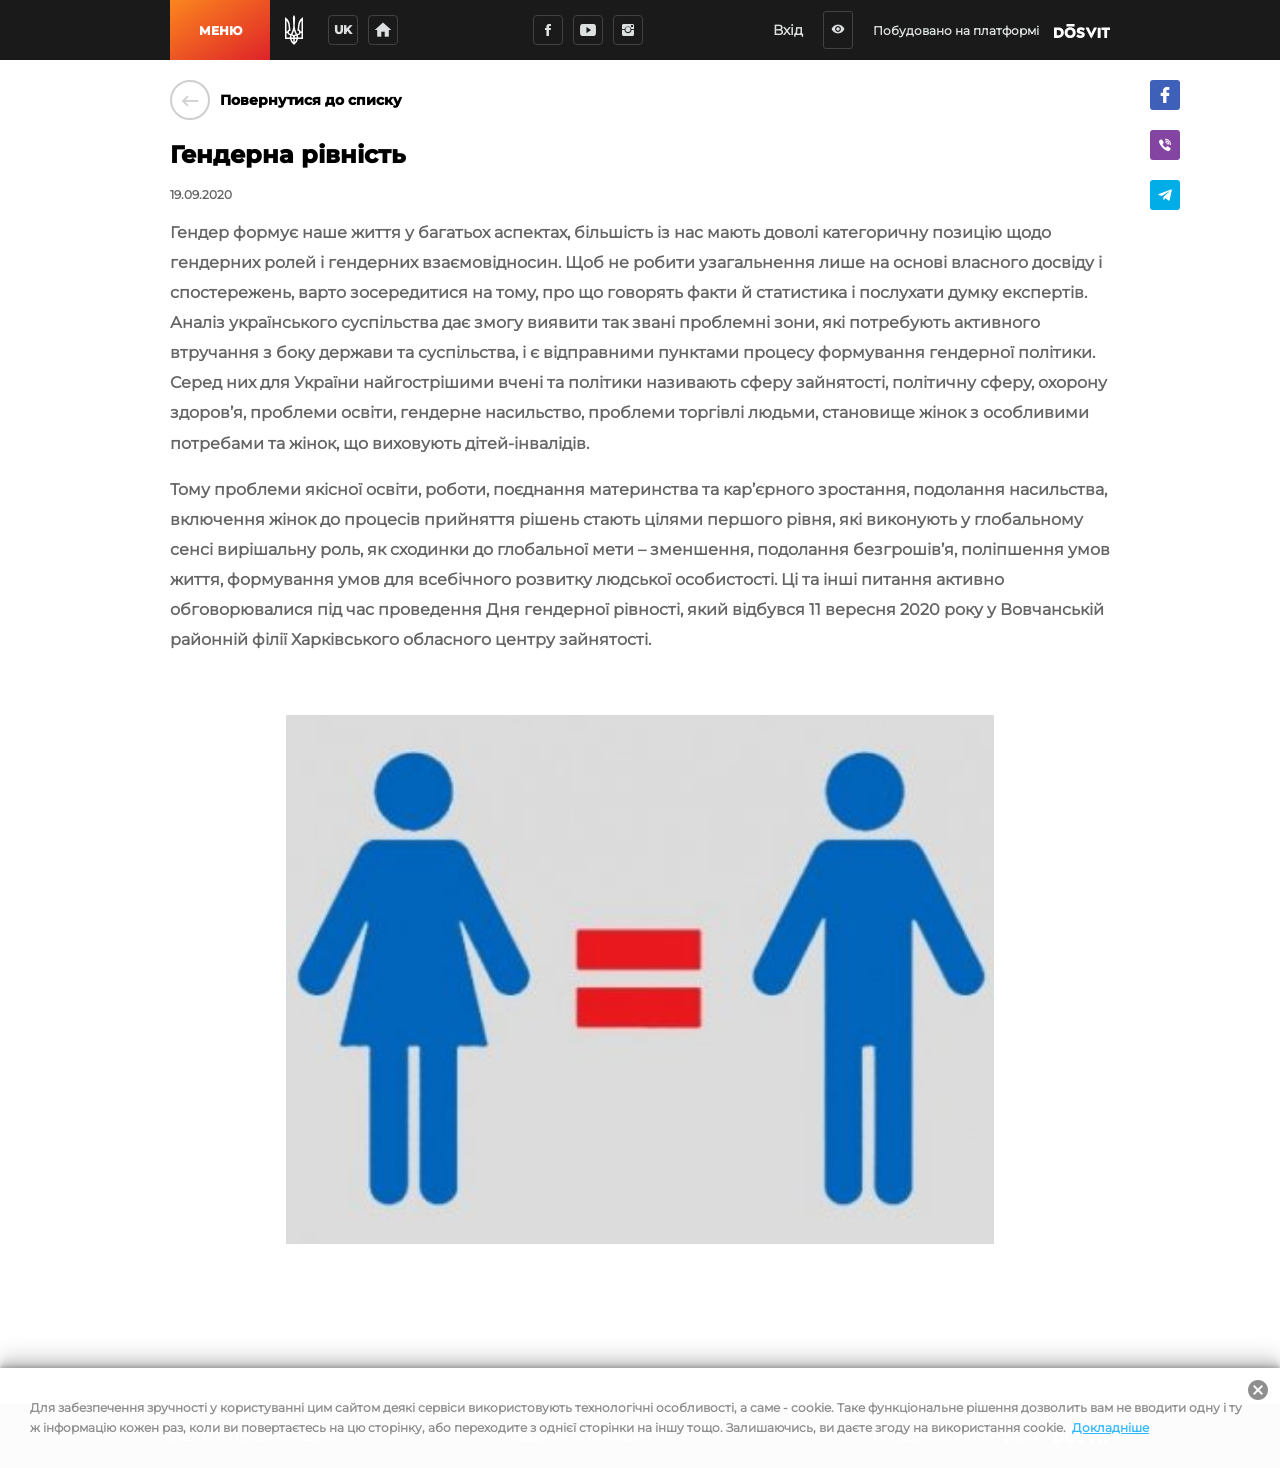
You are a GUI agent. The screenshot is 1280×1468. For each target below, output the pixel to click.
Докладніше (1110, 1427)
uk (343, 29)
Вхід (788, 30)
